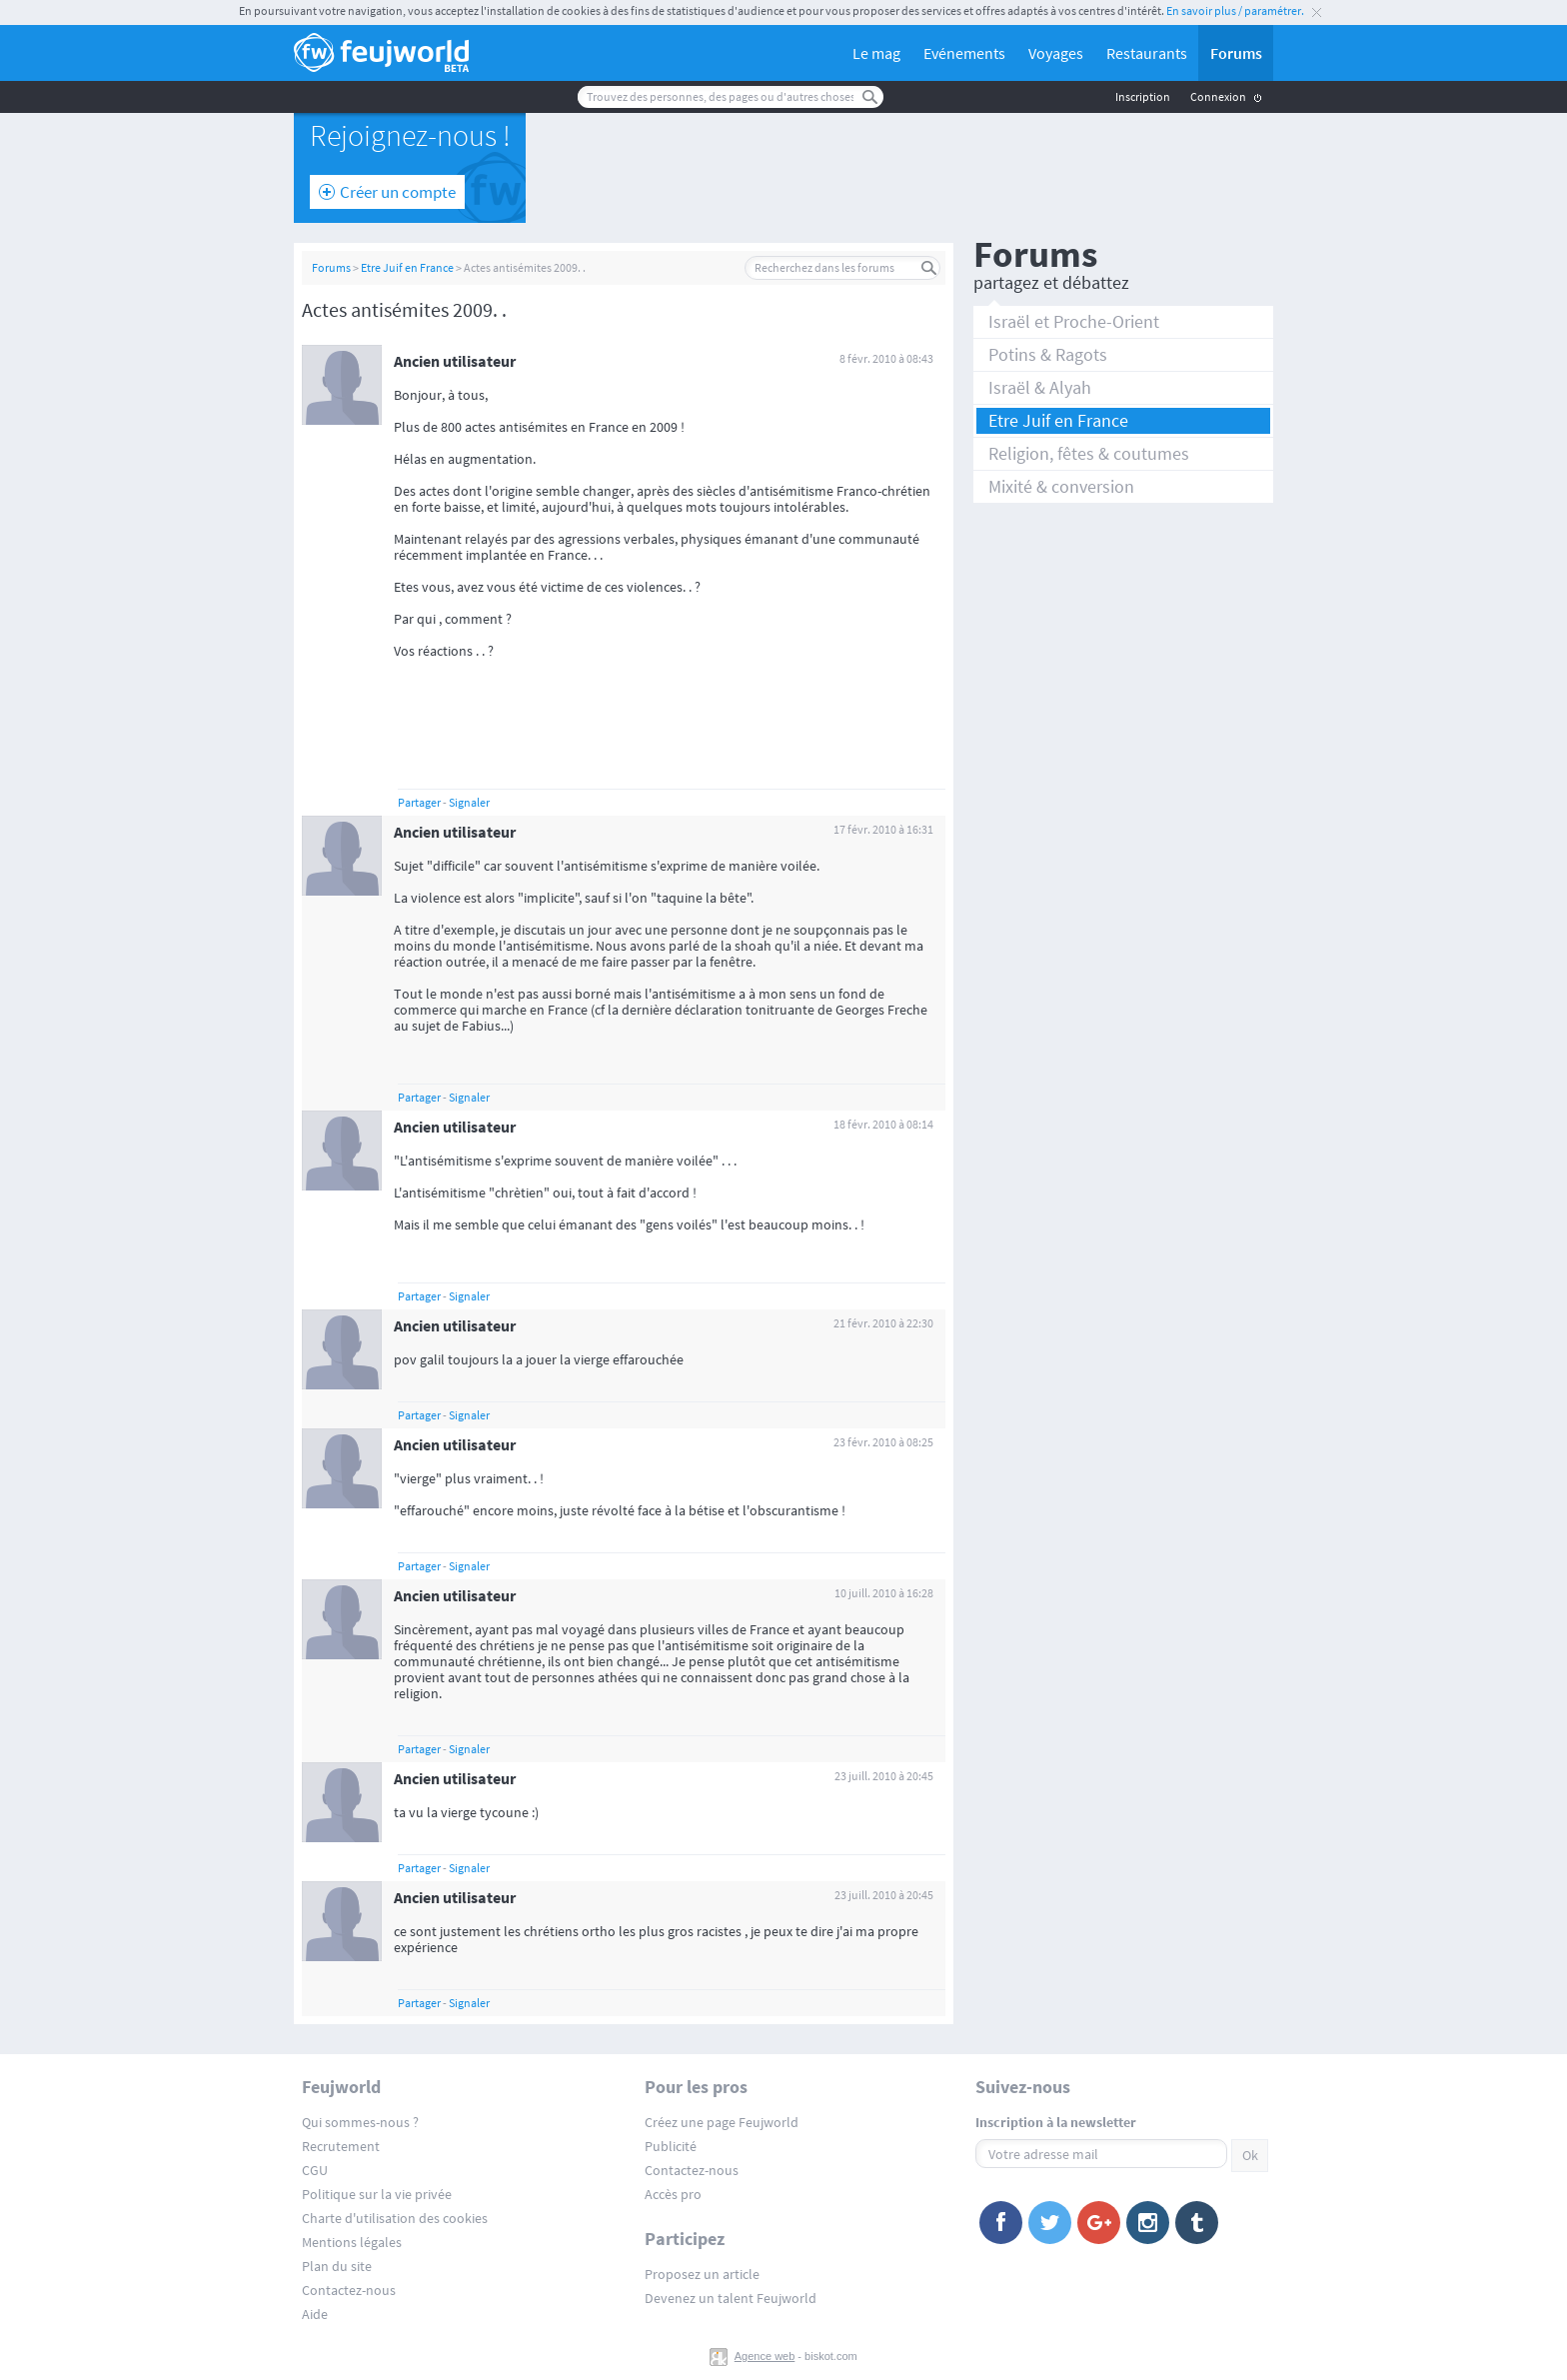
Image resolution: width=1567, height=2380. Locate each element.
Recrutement (341, 2146)
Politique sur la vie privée (377, 2194)
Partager (419, 802)
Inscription (1142, 96)
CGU (315, 2170)
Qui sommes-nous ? (360, 2122)
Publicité (671, 2146)
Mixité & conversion (1061, 486)
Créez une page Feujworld (721, 2122)
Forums (1236, 53)
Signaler (469, 802)
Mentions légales (352, 2242)
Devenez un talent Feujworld (730, 2298)
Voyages (1055, 53)
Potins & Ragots (1047, 354)
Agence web (765, 2356)
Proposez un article (702, 2274)
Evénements (964, 53)
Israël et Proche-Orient (1073, 321)
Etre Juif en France (407, 267)
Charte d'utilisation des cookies (395, 2218)
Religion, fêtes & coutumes (1088, 453)
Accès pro (673, 2194)
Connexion (1218, 96)
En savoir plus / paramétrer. (1235, 10)
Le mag (876, 53)
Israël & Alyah (1039, 387)
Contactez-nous (349, 2290)
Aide (315, 2314)
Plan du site (337, 2266)
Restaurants (1146, 53)
